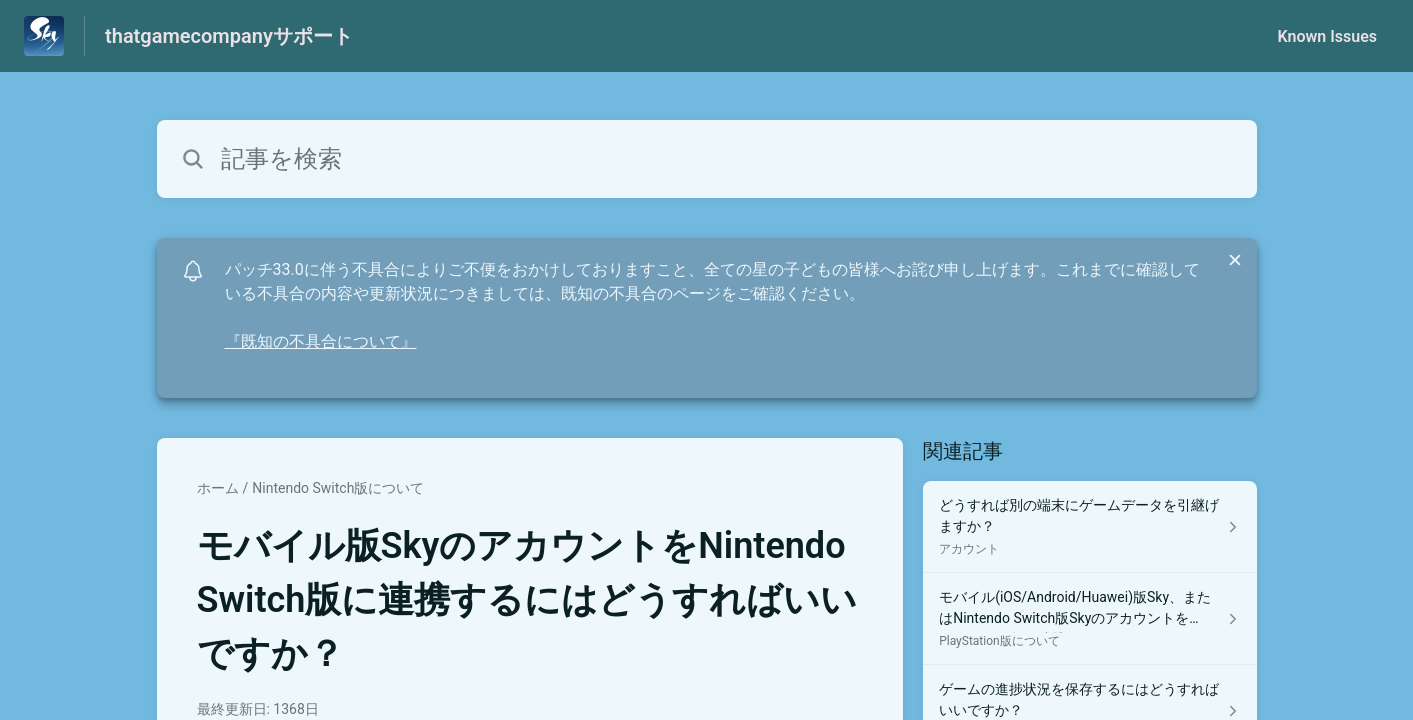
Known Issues (1327, 36)
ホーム (218, 488)
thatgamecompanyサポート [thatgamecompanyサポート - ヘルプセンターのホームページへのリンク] (229, 36)
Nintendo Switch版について (338, 488)
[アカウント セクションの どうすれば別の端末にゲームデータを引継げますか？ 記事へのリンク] (1089, 527)
